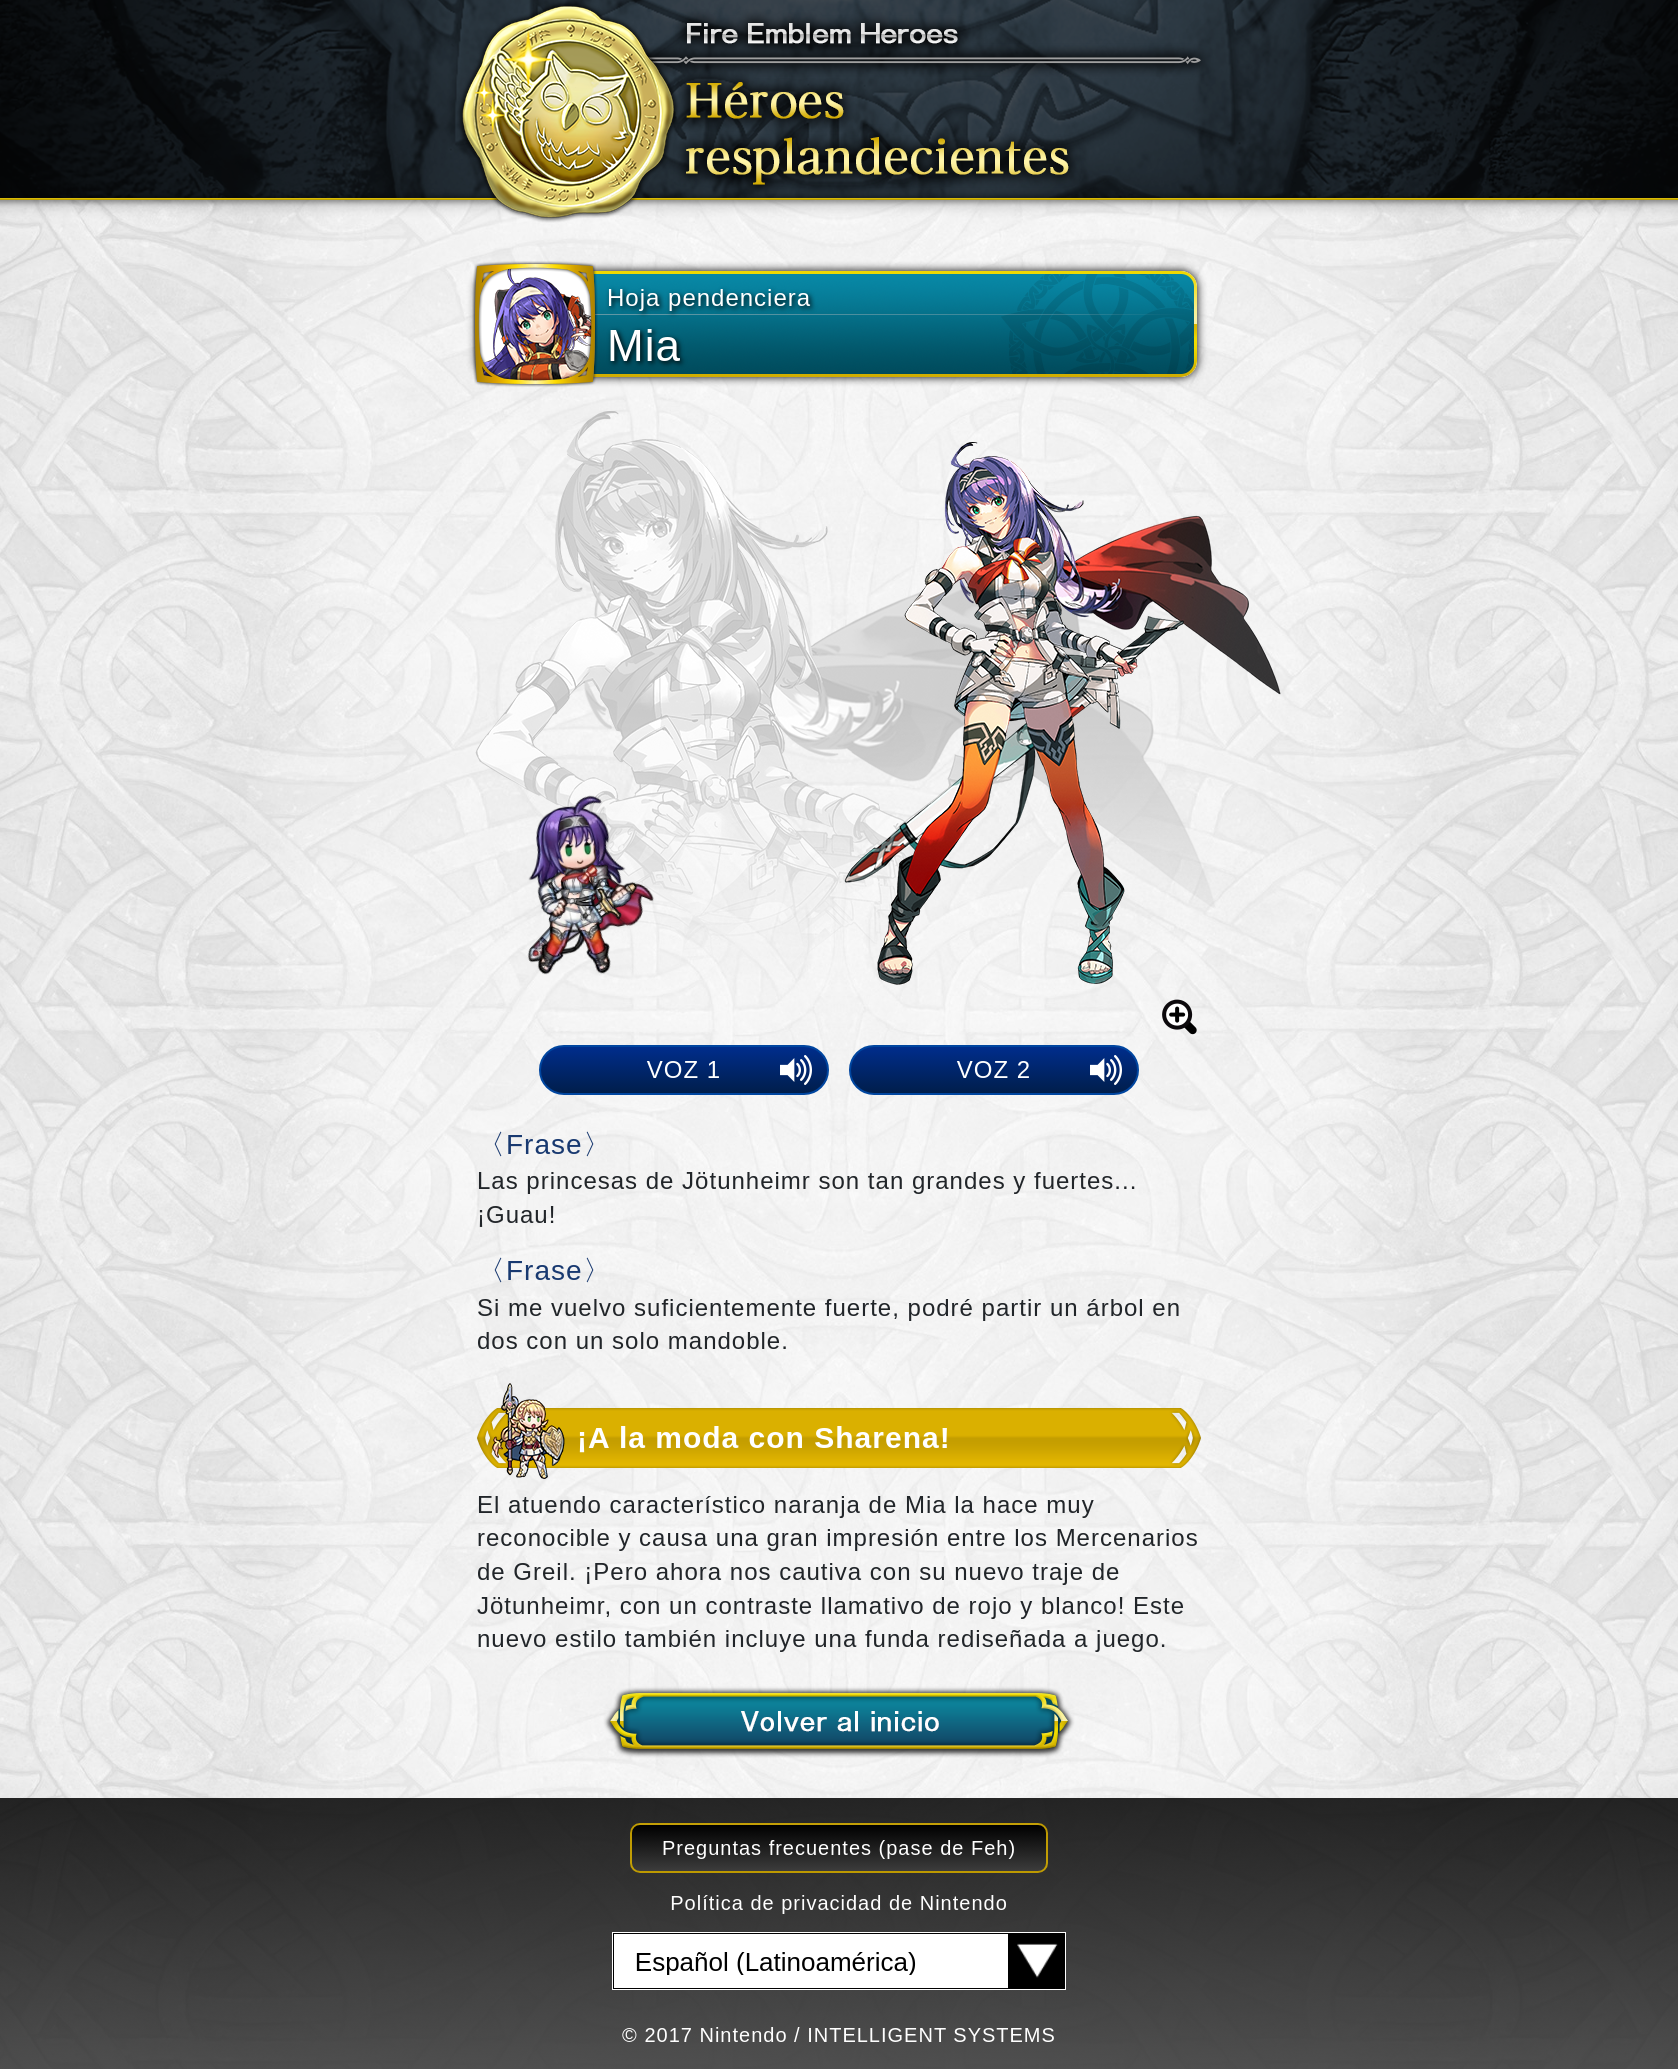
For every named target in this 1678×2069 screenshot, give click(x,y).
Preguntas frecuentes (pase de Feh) (839, 1848)
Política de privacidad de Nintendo (839, 1903)
